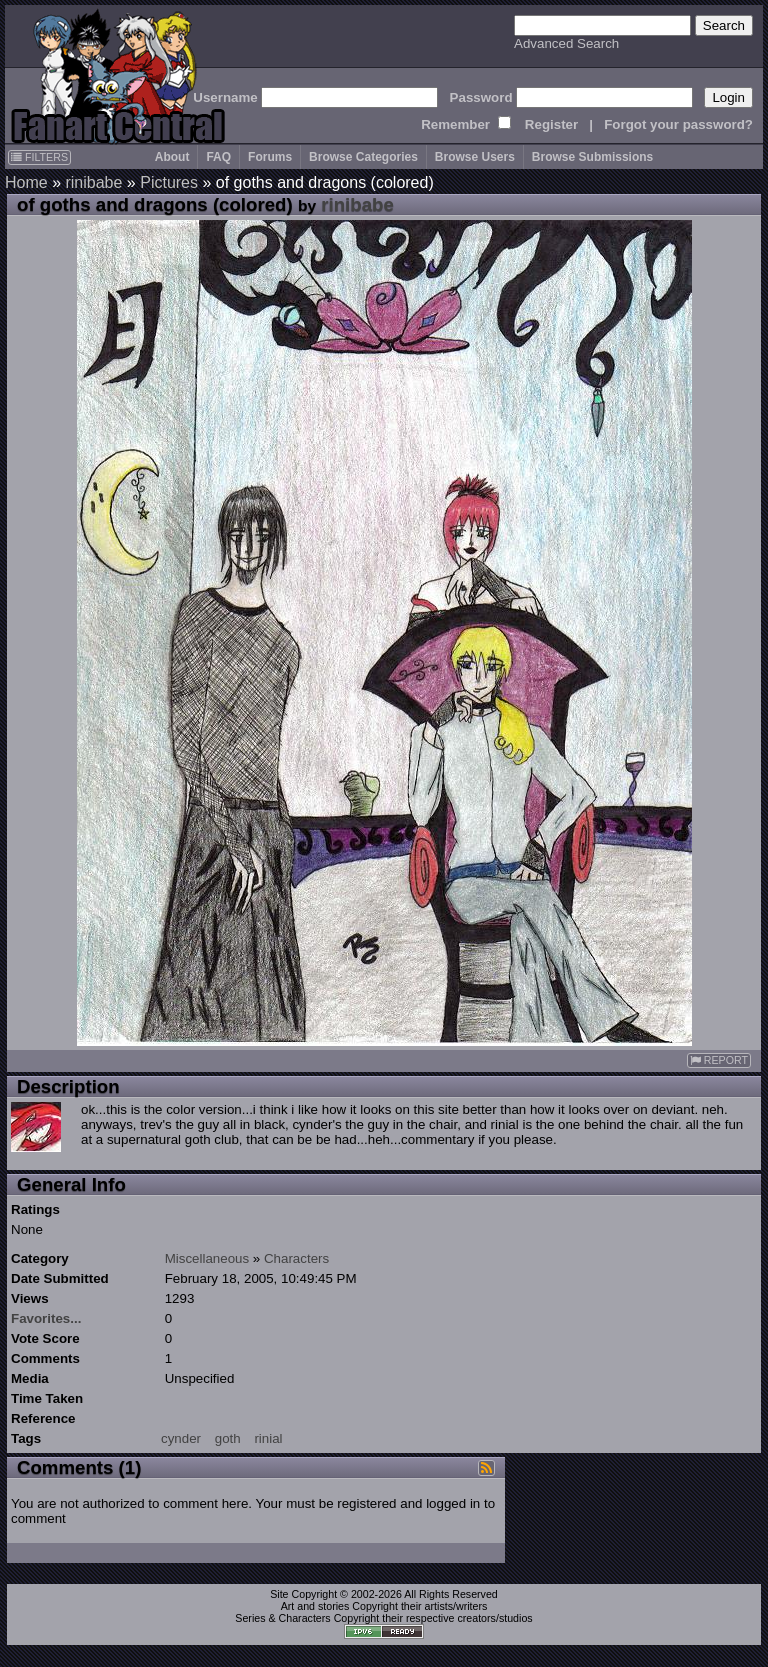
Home (26, 182)
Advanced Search (566, 43)
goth (228, 1438)
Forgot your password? (678, 124)
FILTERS (39, 157)
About (172, 157)
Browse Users (475, 157)
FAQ (218, 157)
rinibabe (93, 182)
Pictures (169, 182)
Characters (296, 1258)
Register (551, 124)
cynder (181, 1438)
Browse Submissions (592, 157)
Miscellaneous (207, 1258)
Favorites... (46, 1318)
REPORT (719, 1060)
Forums (270, 157)
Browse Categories (363, 157)
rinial (268, 1438)
